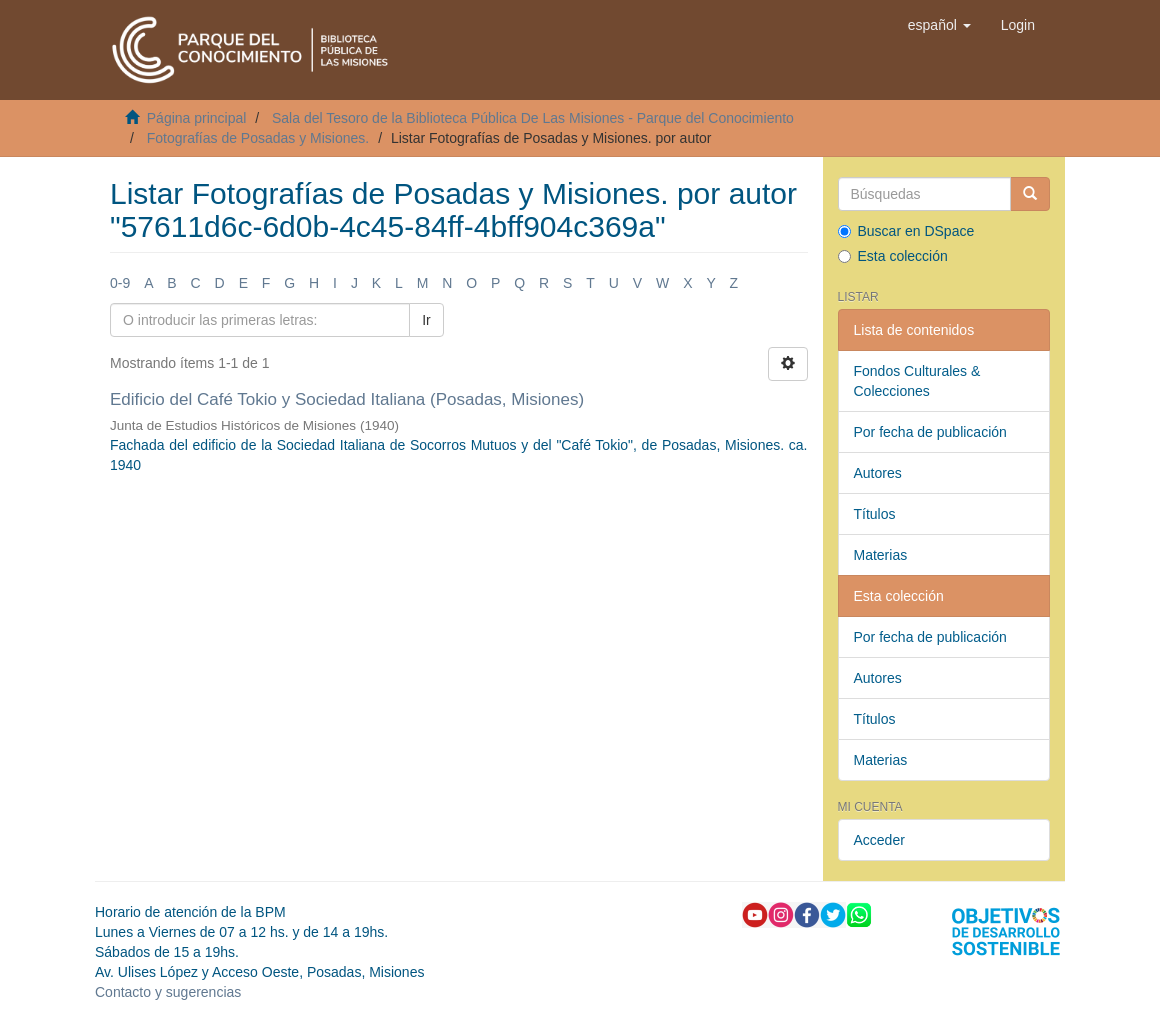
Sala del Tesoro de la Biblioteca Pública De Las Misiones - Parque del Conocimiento (533, 118)
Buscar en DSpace (906, 231)
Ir (426, 320)
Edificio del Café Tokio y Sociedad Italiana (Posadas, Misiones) (347, 399)
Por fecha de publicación (930, 432)
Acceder (879, 840)
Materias (881, 555)
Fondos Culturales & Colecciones (917, 381)
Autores (878, 473)
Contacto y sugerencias (168, 992)
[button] (939, 25)
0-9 (120, 283)
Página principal (197, 118)
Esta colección (893, 256)
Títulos (875, 514)
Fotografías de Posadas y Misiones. (258, 138)
